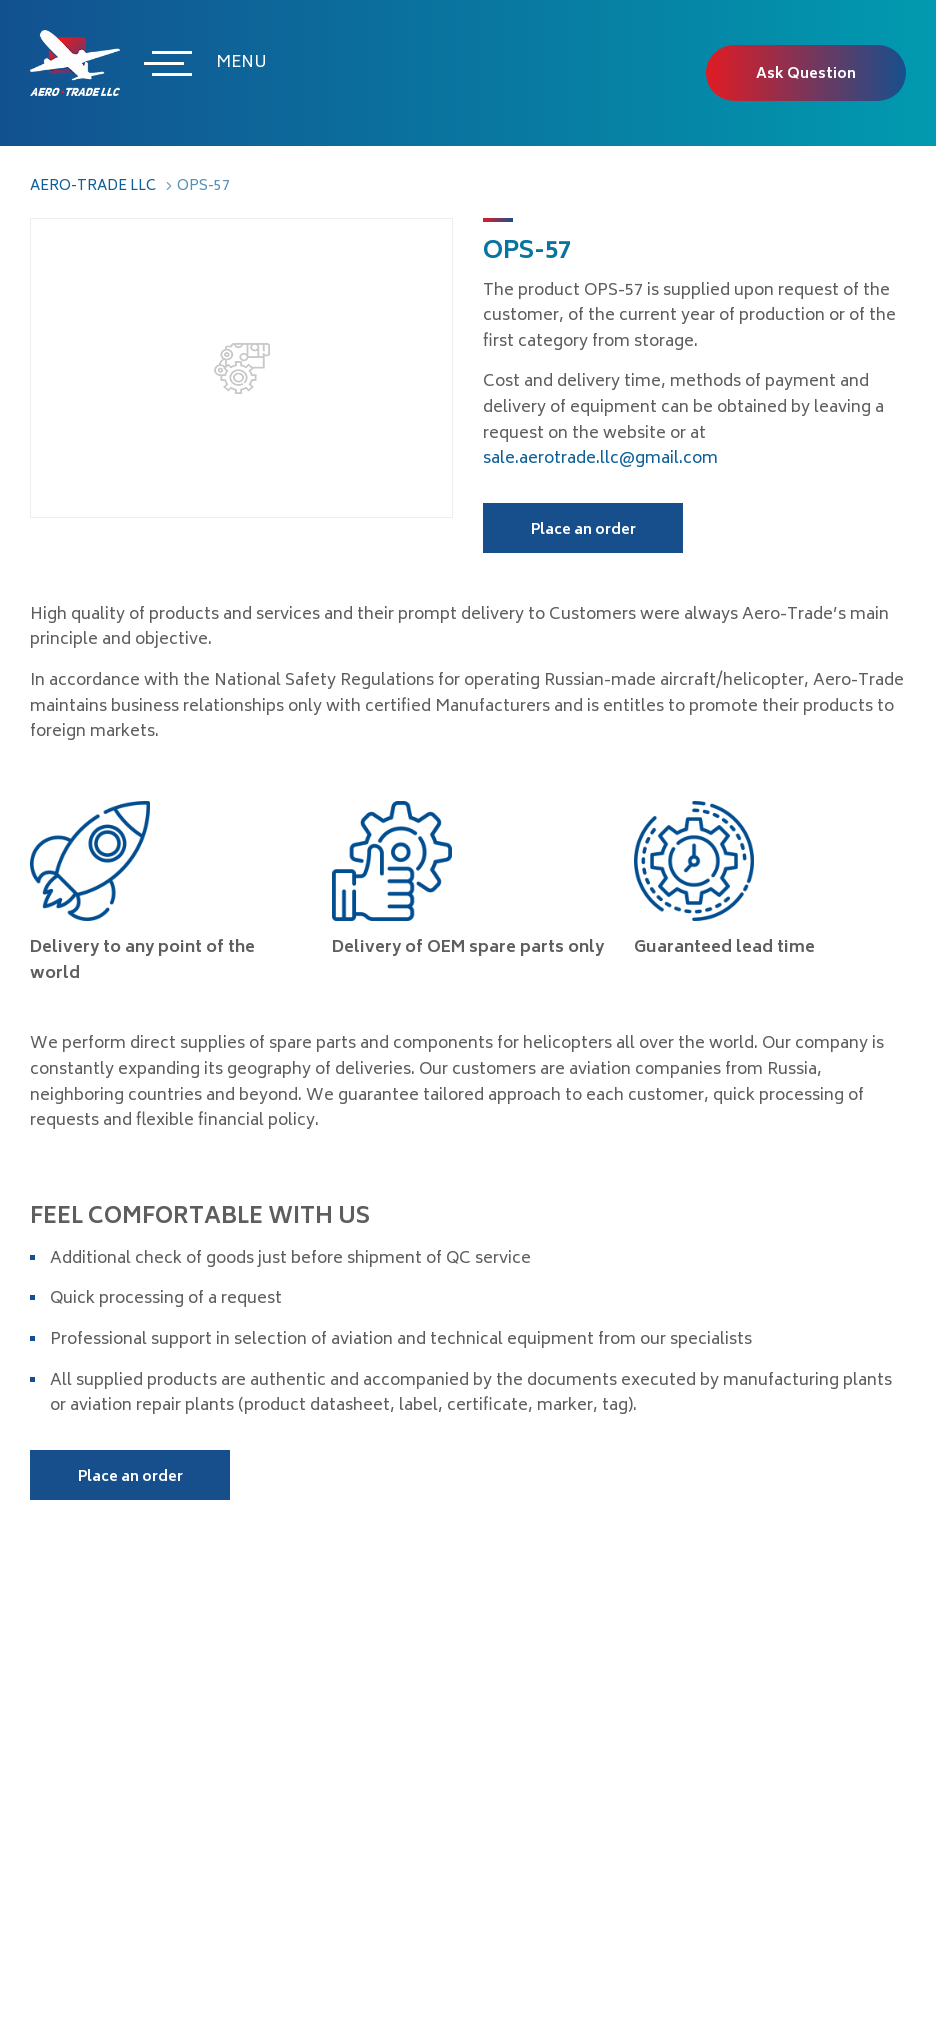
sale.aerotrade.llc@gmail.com (600, 459)
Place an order (583, 530)
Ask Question (806, 74)
